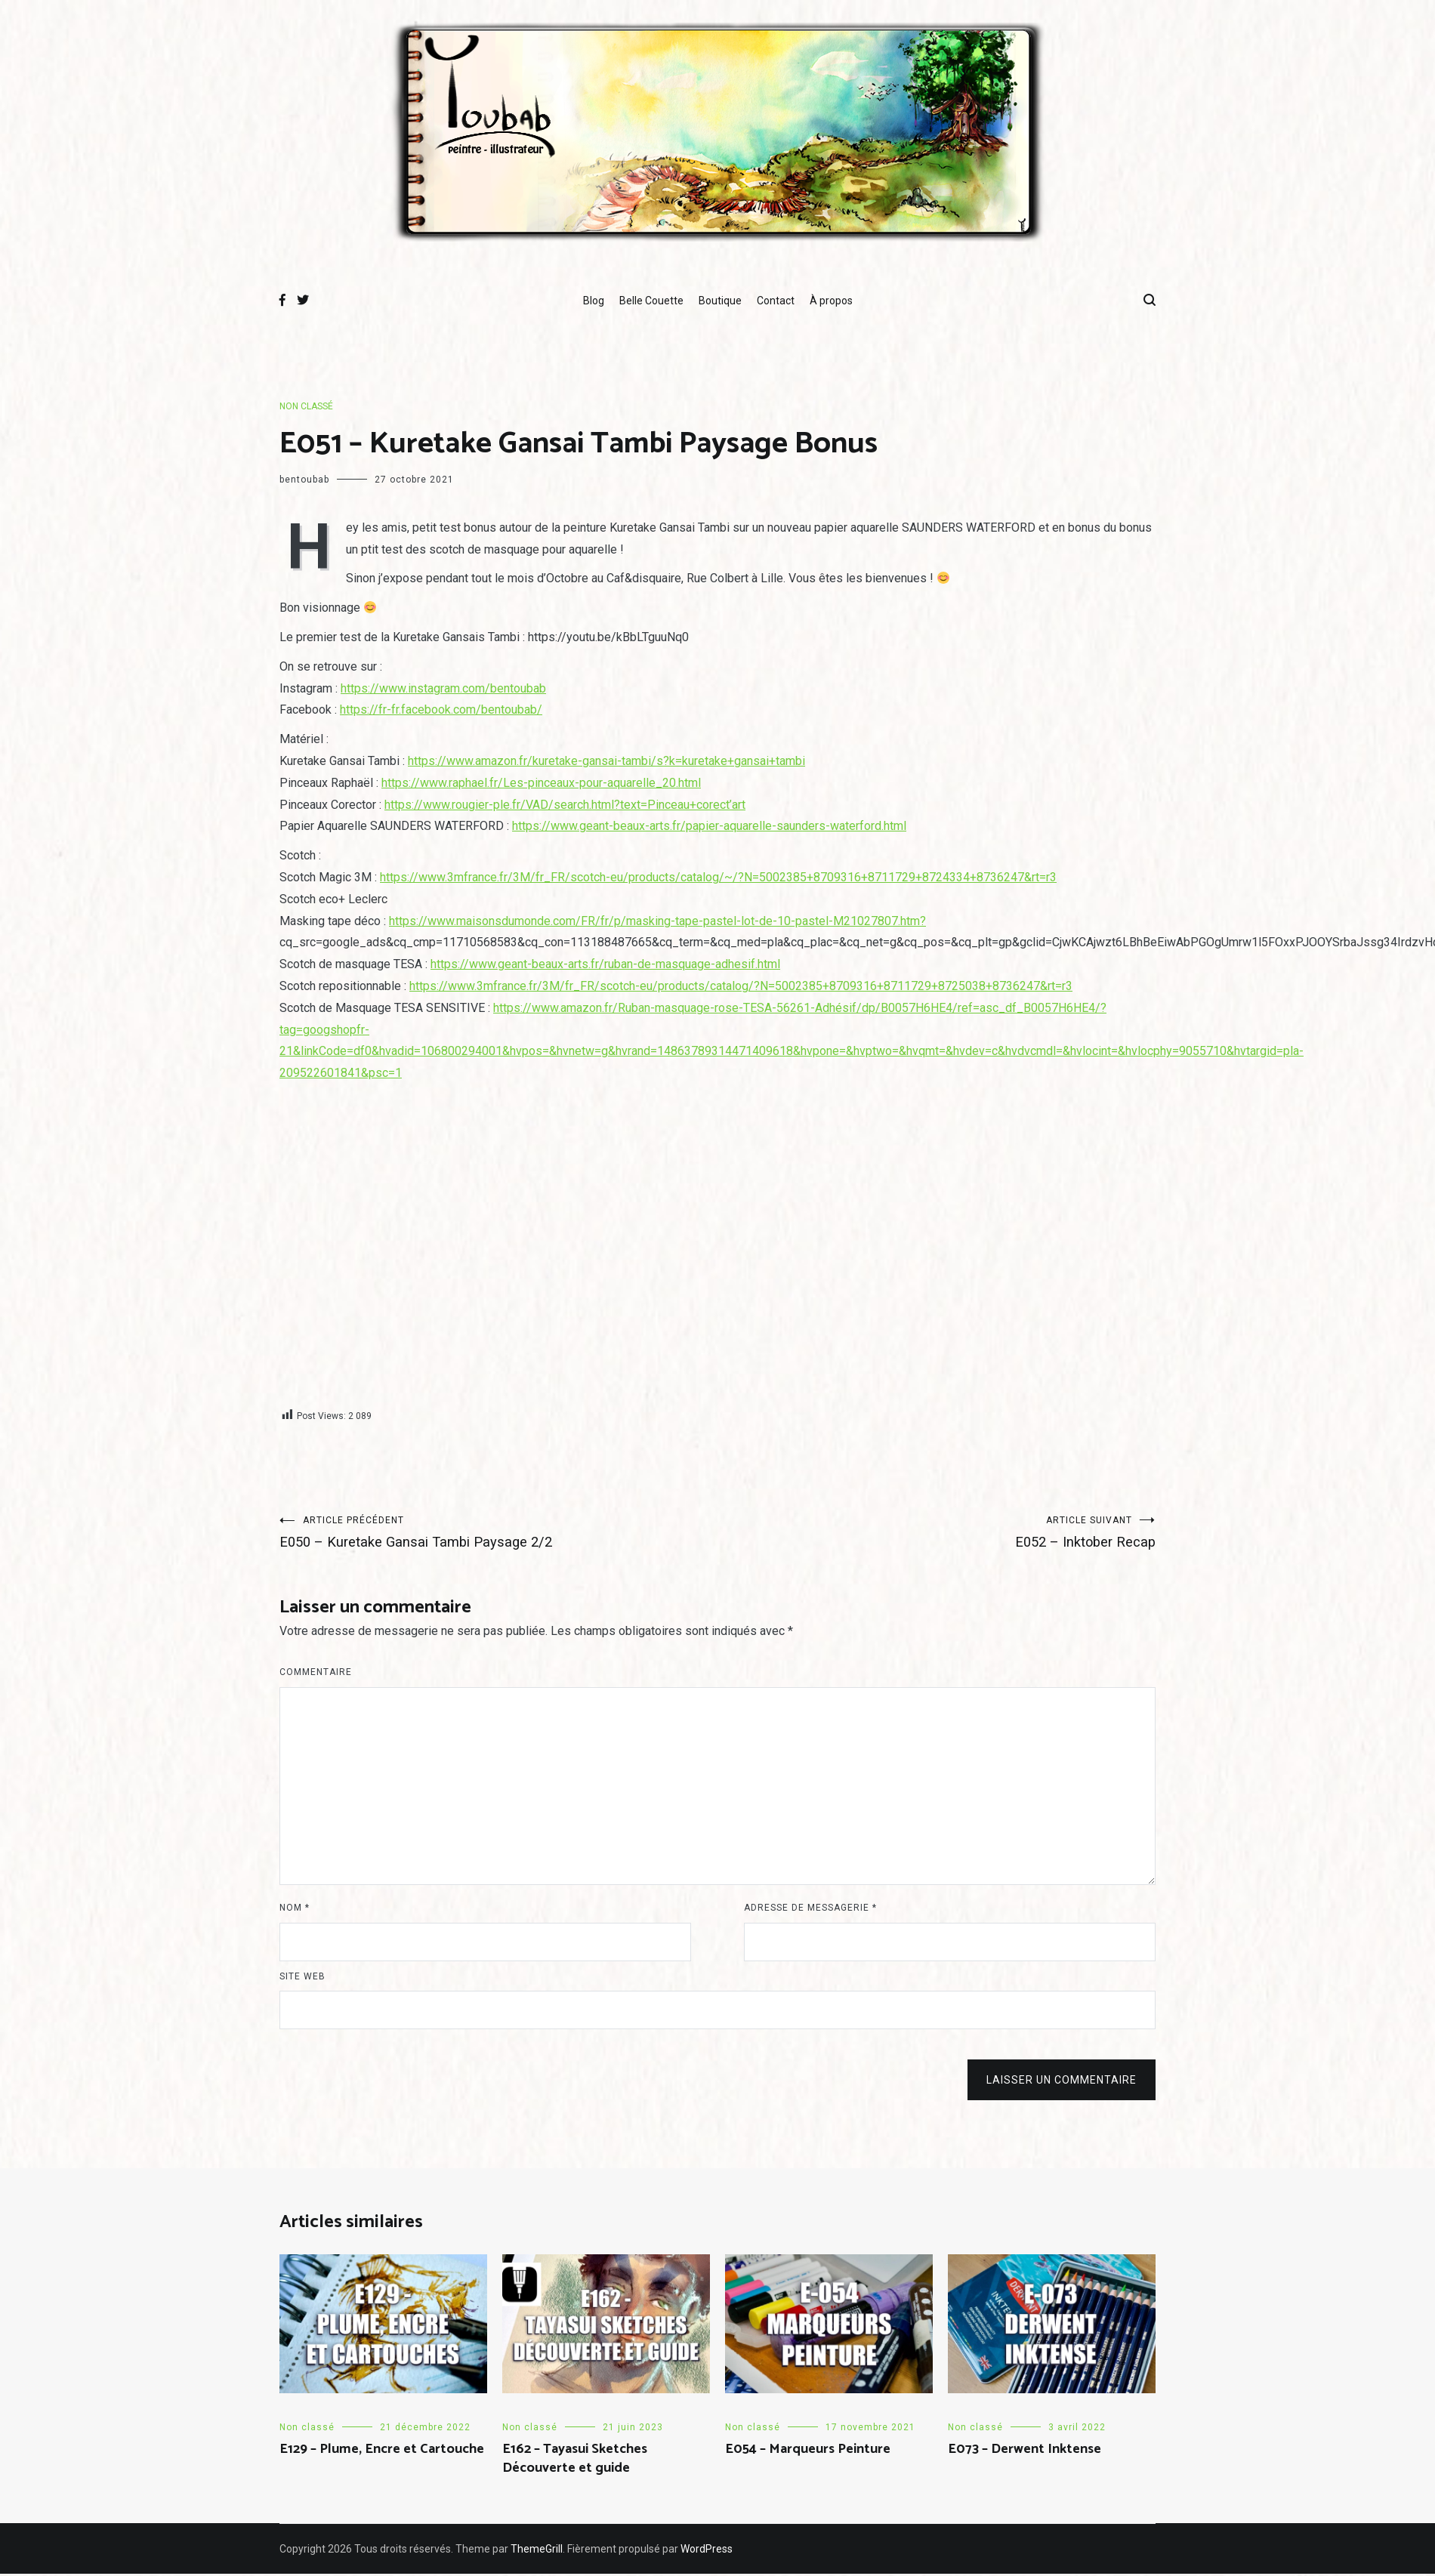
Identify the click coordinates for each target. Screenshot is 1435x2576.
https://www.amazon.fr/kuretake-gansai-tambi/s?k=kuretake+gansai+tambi (606, 761)
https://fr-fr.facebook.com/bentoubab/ (441, 709)
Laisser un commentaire (1061, 2082)
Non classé (306, 406)
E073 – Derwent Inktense (1024, 2451)
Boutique (720, 301)
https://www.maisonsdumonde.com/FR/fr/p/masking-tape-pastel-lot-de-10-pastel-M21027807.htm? (657, 921)
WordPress (706, 2551)
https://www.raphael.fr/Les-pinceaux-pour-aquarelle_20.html (541, 783)
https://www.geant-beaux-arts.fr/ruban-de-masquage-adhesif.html (605, 964)
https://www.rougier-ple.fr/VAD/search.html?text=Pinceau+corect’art (564, 804)
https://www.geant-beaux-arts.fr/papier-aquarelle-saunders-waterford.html (709, 826)
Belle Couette (651, 301)
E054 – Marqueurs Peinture (807, 2451)
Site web (302, 1978)
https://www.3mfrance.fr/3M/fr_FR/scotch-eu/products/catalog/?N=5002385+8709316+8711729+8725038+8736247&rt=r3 (740, 986)
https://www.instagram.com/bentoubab (443, 688)
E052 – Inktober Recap (937, 1533)
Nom (294, 1910)
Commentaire (315, 1674)
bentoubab (304, 479)
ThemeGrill (537, 2551)
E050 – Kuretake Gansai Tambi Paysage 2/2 (498, 1533)
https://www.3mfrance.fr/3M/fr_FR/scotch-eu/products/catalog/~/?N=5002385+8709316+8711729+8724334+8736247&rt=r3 (718, 877)
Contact (776, 301)
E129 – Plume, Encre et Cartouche (381, 2451)
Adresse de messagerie (810, 1910)
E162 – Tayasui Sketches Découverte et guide (574, 2461)
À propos (831, 301)
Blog (593, 301)
